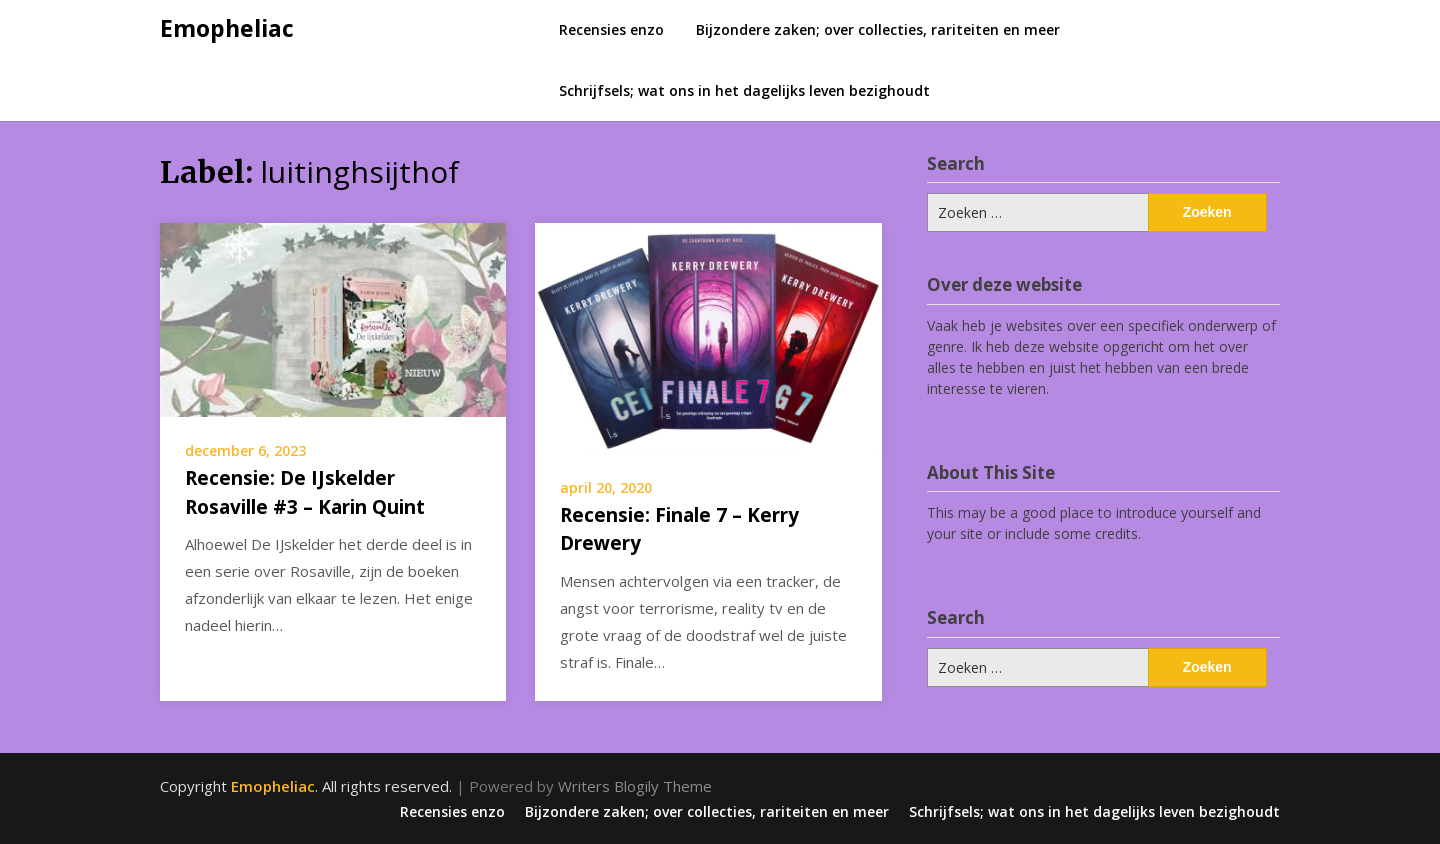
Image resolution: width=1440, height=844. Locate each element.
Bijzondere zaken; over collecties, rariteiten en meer (878, 29)
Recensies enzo (611, 29)
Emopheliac (227, 28)
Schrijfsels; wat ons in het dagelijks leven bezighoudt (744, 90)
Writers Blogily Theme (635, 786)
